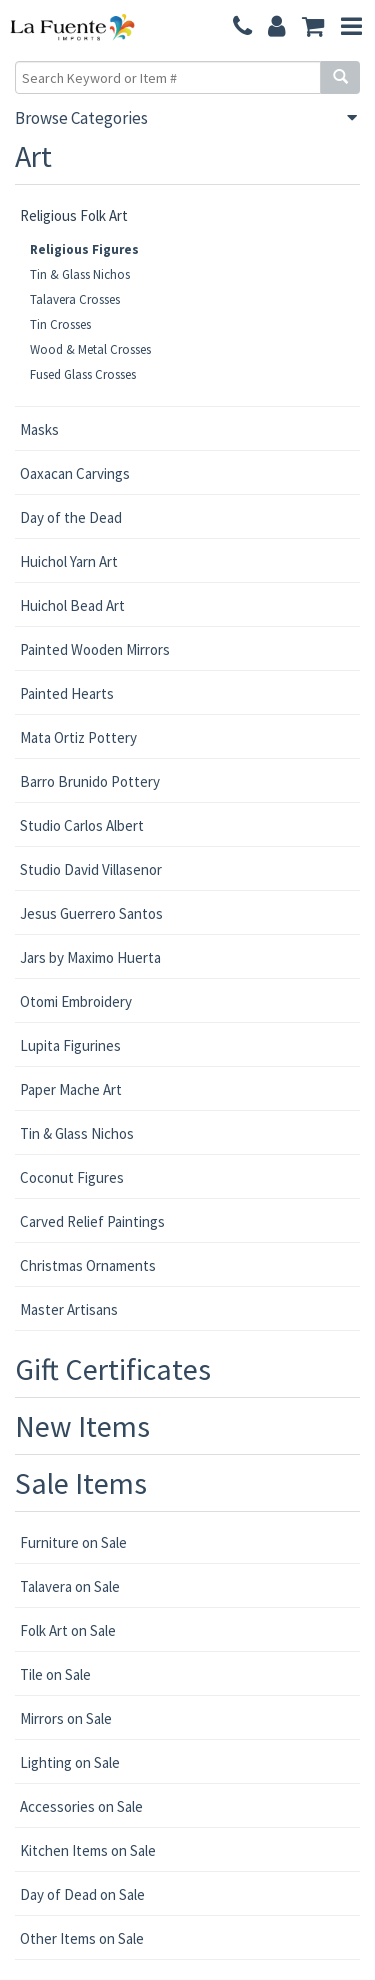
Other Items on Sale (82, 1938)
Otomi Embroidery (76, 1001)
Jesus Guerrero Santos (91, 913)
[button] (313, 27)
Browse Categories (81, 118)
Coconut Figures (72, 1177)
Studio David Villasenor (91, 869)
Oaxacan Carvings (75, 473)
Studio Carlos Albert (82, 825)
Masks (39, 429)
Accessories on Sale (81, 1806)
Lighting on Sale (70, 1762)
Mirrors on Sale (66, 1718)
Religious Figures (84, 249)
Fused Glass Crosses (83, 374)
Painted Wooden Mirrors (95, 649)
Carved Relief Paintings (92, 1221)
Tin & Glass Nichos (80, 274)
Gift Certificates (113, 1369)
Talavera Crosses (75, 299)
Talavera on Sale (70, 1586)
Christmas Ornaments (88, 1265)
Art (33, 156)
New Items (82, 1426)
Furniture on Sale (73, 1542)
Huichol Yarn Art (69, 561)
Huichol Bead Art (72, 605)
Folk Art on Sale (68, 1630)
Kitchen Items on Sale (88, 1850)
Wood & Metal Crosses (90, 349)
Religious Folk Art (74, 215)
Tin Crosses (60, 324)
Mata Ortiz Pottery (78, 737)
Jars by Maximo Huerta (90, 957)
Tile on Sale (55, 1674)
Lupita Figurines (70, 1045)
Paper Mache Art (71, 1089)
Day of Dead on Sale (82, 1894)
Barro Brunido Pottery (90, 781)
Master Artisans (69, 1309)
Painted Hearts (67, 693)
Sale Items (81, 1483)
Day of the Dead (71, 517)
